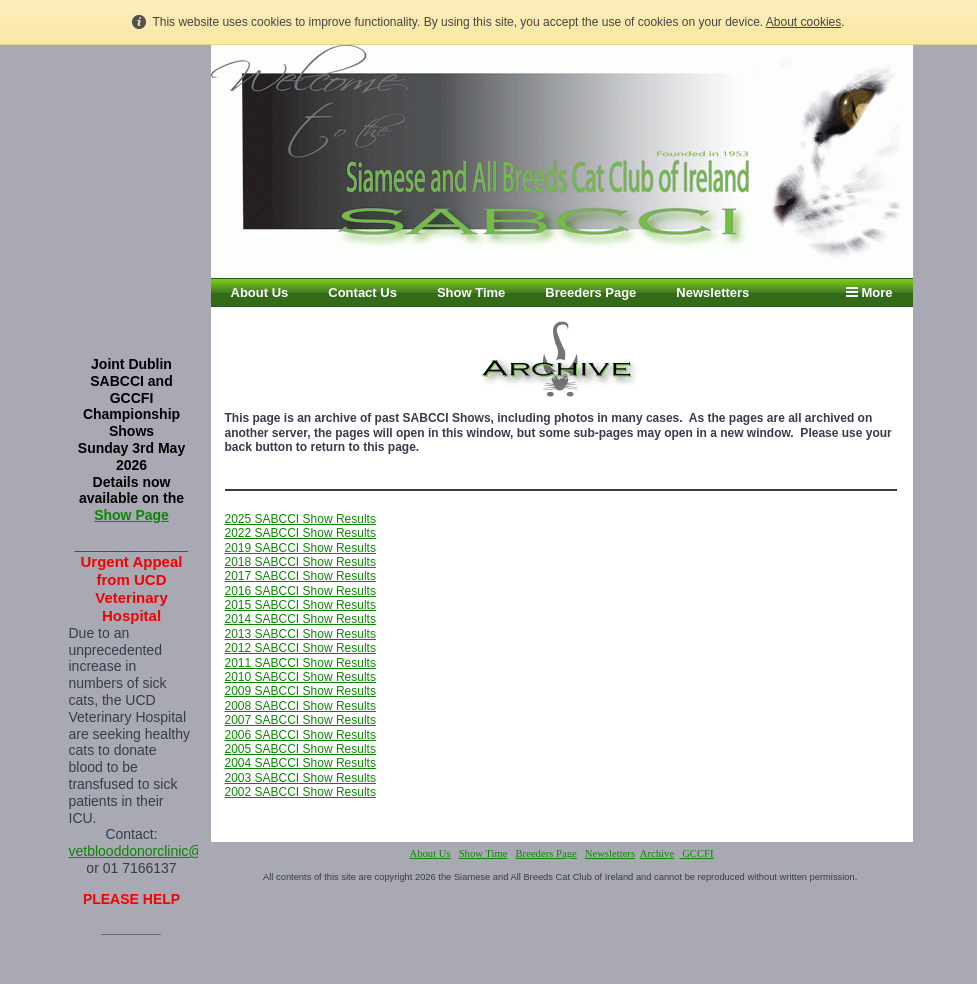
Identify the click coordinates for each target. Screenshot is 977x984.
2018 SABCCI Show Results (300, 562)
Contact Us (362, 292)
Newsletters (712, 292)
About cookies (803, 22)
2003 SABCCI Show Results (300, 778)
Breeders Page (590, 292)
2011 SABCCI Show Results (300, 663)
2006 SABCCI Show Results (300, 735)
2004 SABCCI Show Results (300, 763)
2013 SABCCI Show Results (300, 634)
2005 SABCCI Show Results (300, 749)
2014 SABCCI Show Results (300, 619)
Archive (657, 853)
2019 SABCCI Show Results (300, 548)
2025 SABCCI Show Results (300, 519)
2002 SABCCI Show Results (300, 792)
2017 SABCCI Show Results (300, 576)
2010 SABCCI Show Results (300, 677)
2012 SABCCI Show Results (300, 648)
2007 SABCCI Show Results (300, 720)
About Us (260, 292)
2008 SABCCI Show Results (300, 706)
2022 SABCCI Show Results (300, 533)
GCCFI (696, 853)
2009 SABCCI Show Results (300, 691)
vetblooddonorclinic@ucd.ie (154, 851)
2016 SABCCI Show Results (300, 591)
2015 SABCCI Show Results (300, 605)
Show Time (471, 292)
